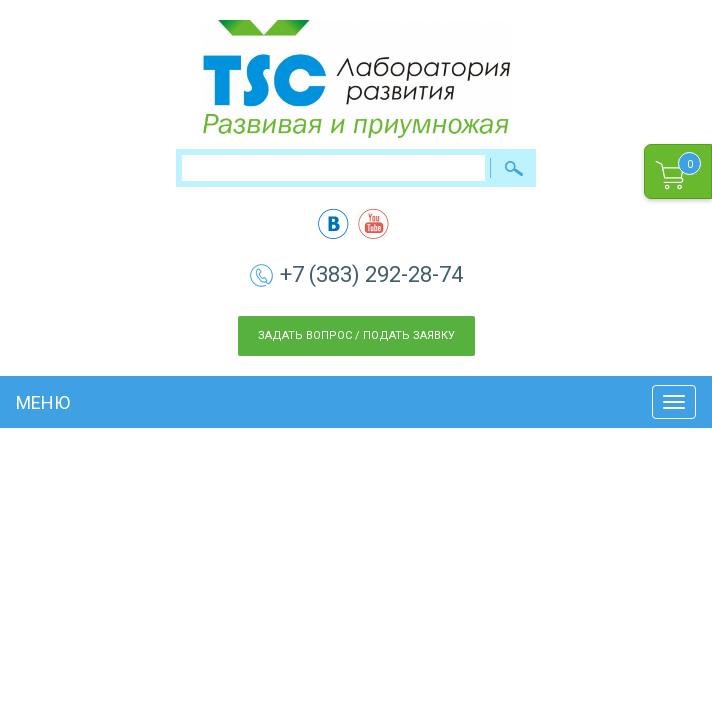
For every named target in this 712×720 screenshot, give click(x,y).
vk (333, 223)
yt (373, 223)
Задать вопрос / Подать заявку (356, 335)
